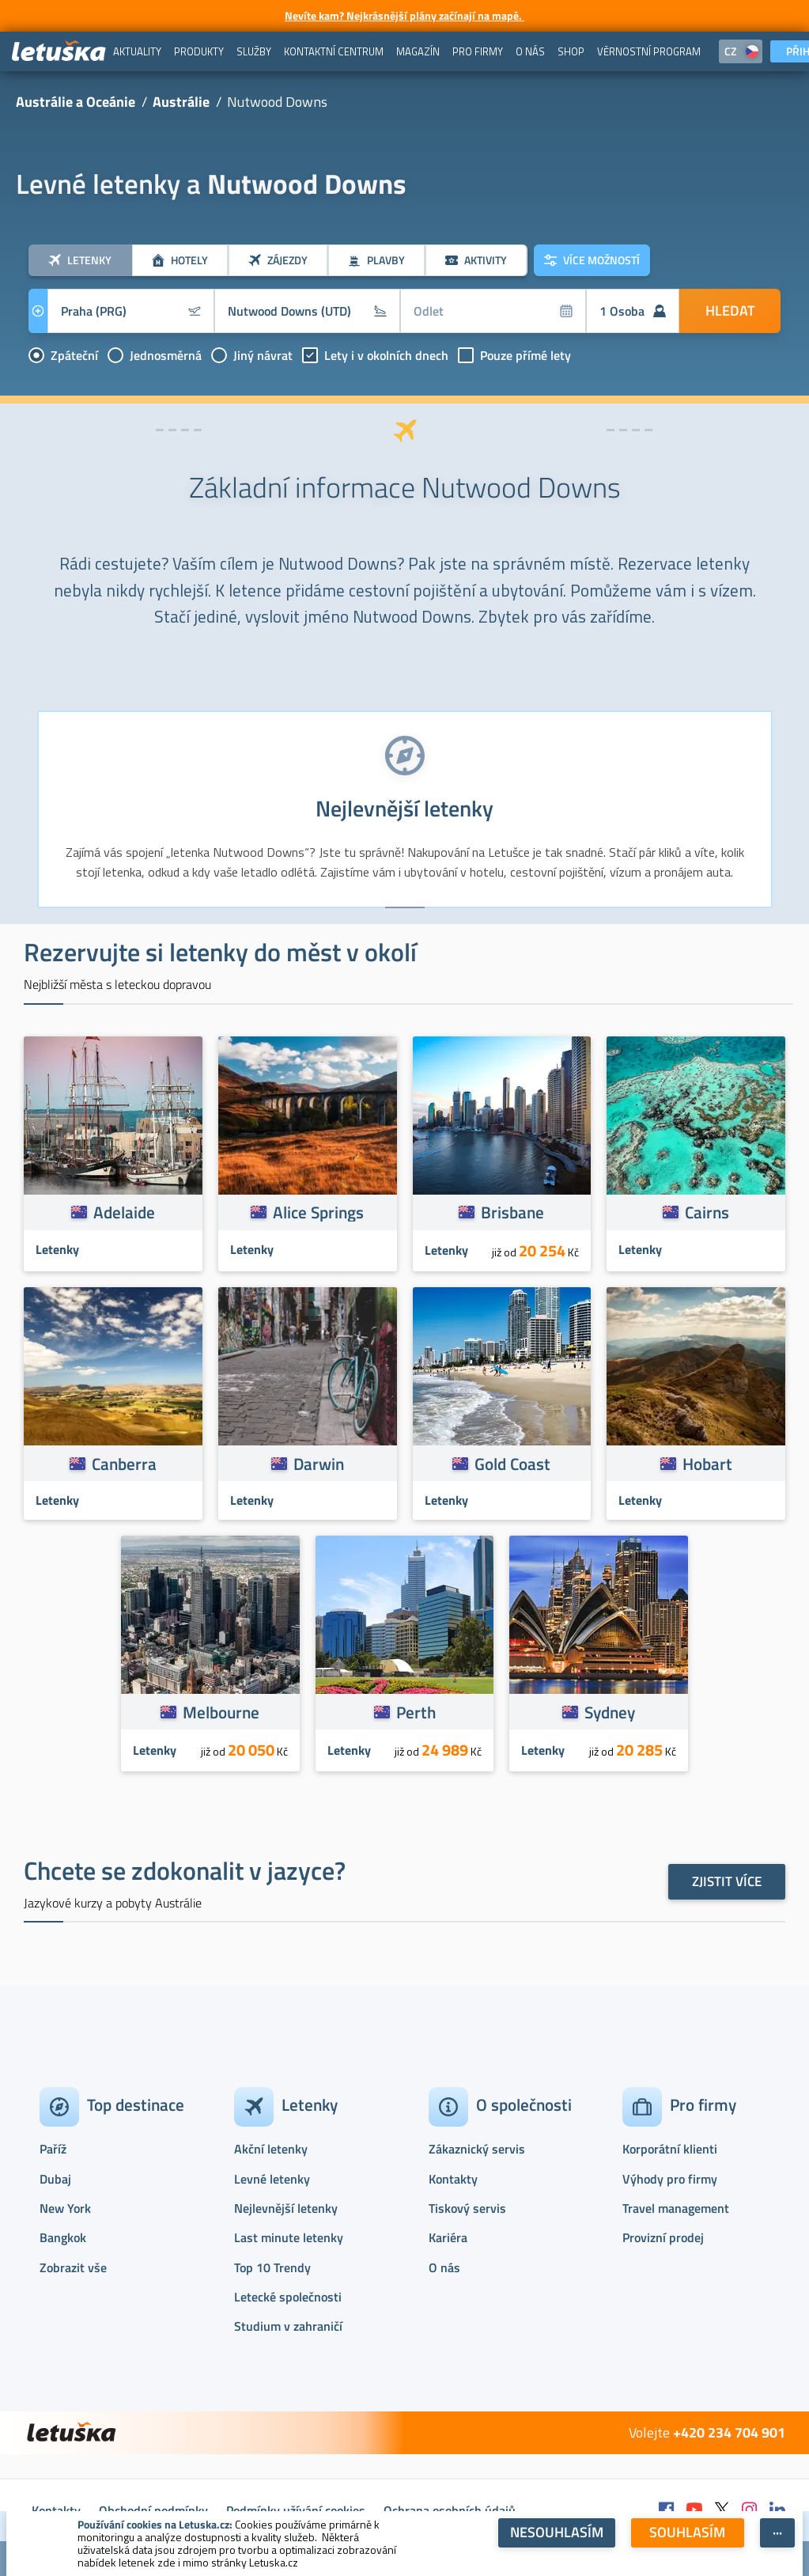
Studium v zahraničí (288, 2326)
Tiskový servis (467, 2208)
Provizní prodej (663, 2237)
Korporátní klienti (669, 2148)
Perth (416, 1712)
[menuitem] (137, 51)
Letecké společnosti (288, 2296)
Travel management (675, 2208)
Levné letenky (272, 2178)
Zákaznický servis (477, 2148)
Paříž (53, 2148)
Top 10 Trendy (272, 2267)
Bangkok (63, 2237)
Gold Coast (512, 1463)
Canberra (124, 1463)
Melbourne (221, 1712)
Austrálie (181, 101)
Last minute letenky (288, 2237)
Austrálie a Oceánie (75, 101)
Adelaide (124, 1212)
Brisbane (512, 1212)
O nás (444, 2267)
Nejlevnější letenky (286, 2208)
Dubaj (55, 2178)
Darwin (318, 1463)
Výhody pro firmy (669, 2178)
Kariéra (448, 2237)
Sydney (609, 1712)
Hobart (707, 1463)
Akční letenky (271, 2148)
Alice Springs (318, 1212)
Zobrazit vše (73, 2267)
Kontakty (453, 2178)
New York (65, 2208)
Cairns (707, 1212)
